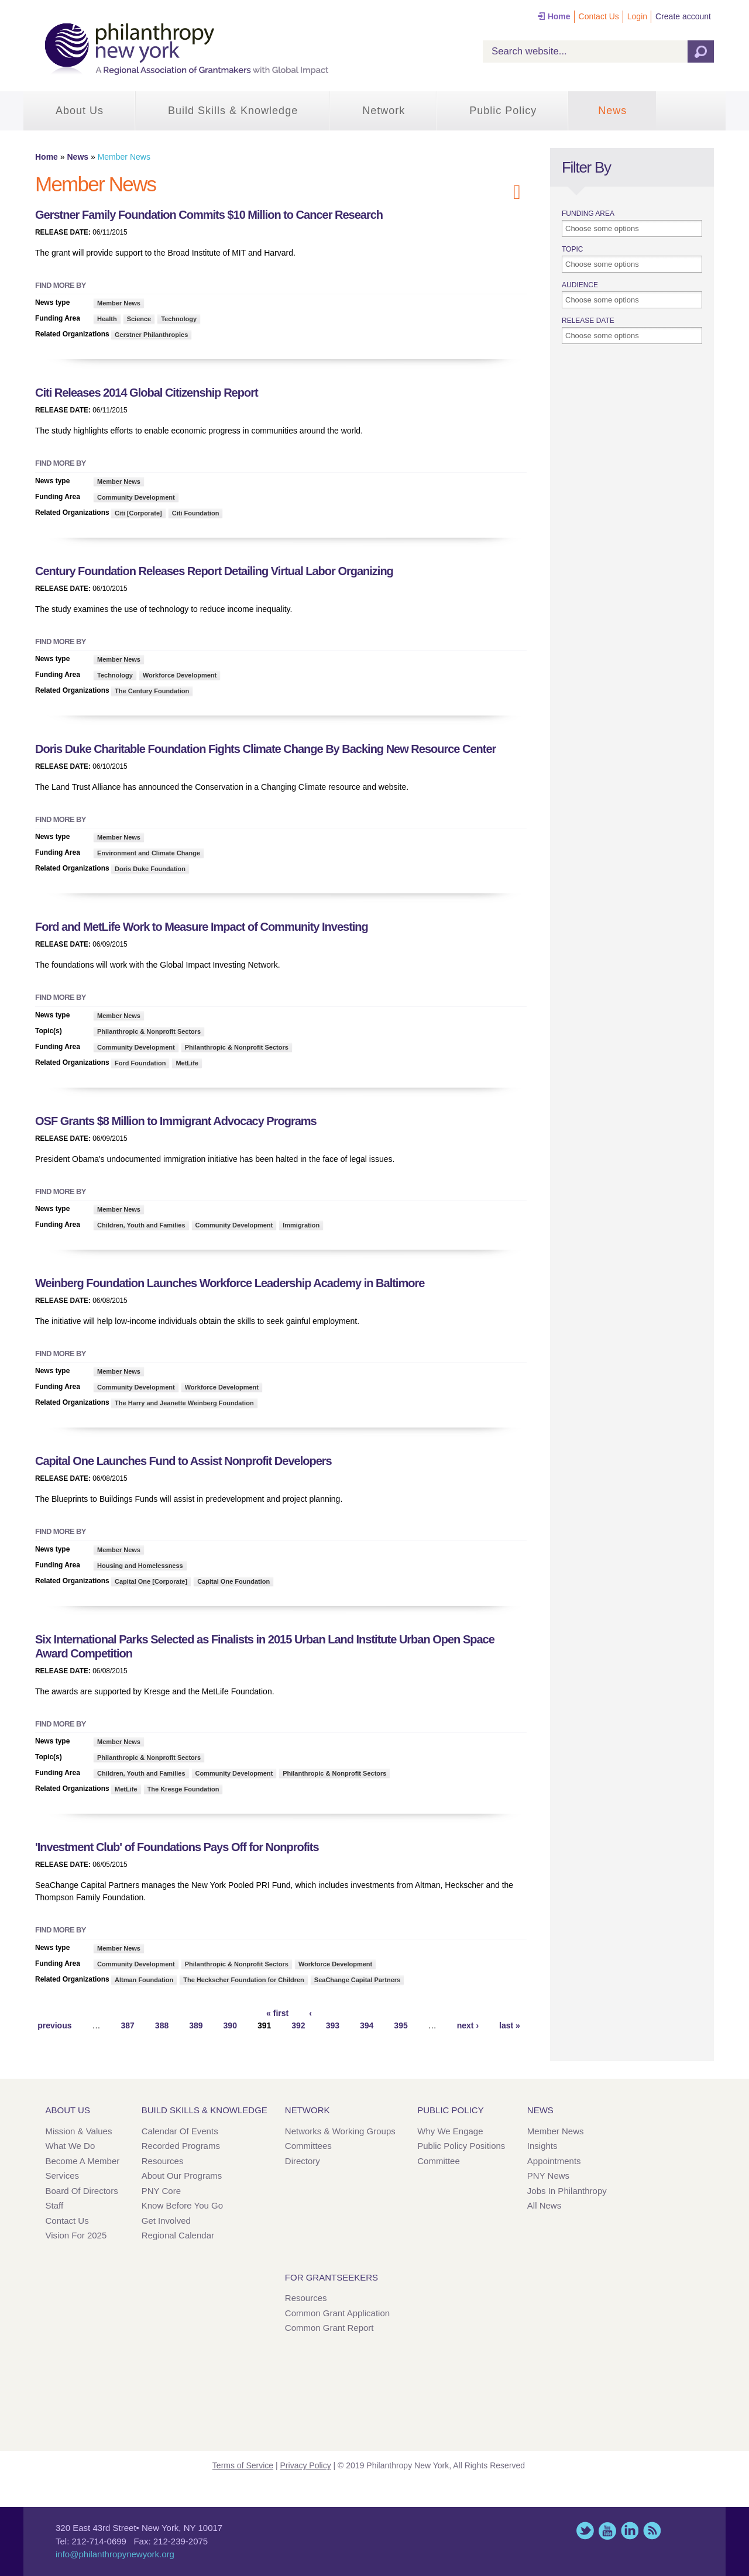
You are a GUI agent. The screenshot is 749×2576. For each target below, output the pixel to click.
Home (559, 16)
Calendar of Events (180, 2131)
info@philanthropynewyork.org (115, 2554)
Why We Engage (450, 2131)
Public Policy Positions (461, 2146)
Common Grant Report (329, 2328)
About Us (80, 110)
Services (63, 2176)
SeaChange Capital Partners (357, 1979)
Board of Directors (82, 2191)
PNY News (548, 2176)
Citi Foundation (195, 513)
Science (139, 318)
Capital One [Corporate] (151, 1581)
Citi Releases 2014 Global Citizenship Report (146, 392)
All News (544, 2205)
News (612, 110)
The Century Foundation (152, 690)
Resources (163, 2161)
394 (366, 2025)
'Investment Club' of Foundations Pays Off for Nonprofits (177, 1847)
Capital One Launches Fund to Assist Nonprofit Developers (183, 1460)
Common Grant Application (337, 2313)
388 (162, 2025)
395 (400, 2025)
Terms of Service (242, 2465)
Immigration (301, 1225)
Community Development (136, 497)
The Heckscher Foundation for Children (243, 1979)
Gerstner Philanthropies (151, 334)
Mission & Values (79, 2131)
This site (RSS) (652, 2531)
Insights (542, 2146)
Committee (438, 2161)
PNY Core (161, 2191)
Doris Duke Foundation (150, 868)
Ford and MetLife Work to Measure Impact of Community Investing (201, 926)
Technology (179, 318)
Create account (683, 16)
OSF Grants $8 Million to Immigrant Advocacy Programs (176, 1121)
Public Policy (503, 110)
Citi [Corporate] (138, 513)
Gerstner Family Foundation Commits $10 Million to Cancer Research (209, 214)
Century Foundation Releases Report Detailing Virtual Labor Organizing (214, 571)
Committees (308, 2146)
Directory (302, 2161)
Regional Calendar (178, 2235)
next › (468, 2025)
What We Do (70, 2146)
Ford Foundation (140, 1063)
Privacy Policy (305, 2465)
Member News (118, 303)
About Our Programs (182, 2176)
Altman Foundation (144, 1979)
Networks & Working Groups (340, 2131)
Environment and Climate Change (148, 853)
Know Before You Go (182, 2205)
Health (107, 318)
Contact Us (599, 16)
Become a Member (83, 2161)
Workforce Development (180, 675)
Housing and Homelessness (140, 1565)
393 (332, 2025)
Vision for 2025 (76, 2235)
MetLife (187, 1063)
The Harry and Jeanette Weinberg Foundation (184, 1402)
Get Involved (166, 2221)
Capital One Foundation (233, 1581)
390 (230, 2025)
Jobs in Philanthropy (567, 2191)
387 (127, 2025)
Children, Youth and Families (141, 1225)
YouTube (607, 2531)
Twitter (585, 2531)
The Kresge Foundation (183, 1789)
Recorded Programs (181, 2146)
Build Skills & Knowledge (233, 110)
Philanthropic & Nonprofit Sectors (149, 1031)
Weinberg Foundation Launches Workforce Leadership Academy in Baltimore (229, 1283)
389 (195, 2025)
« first (277, 2013)
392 (298, 2025)
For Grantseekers (331, 2277)
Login (637, 16)
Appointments (554, 2161)
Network (383, 110)
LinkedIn (629, 2531)
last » (509, 2025)
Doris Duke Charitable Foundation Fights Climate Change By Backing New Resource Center (265, 748)
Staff (55, 2205)
